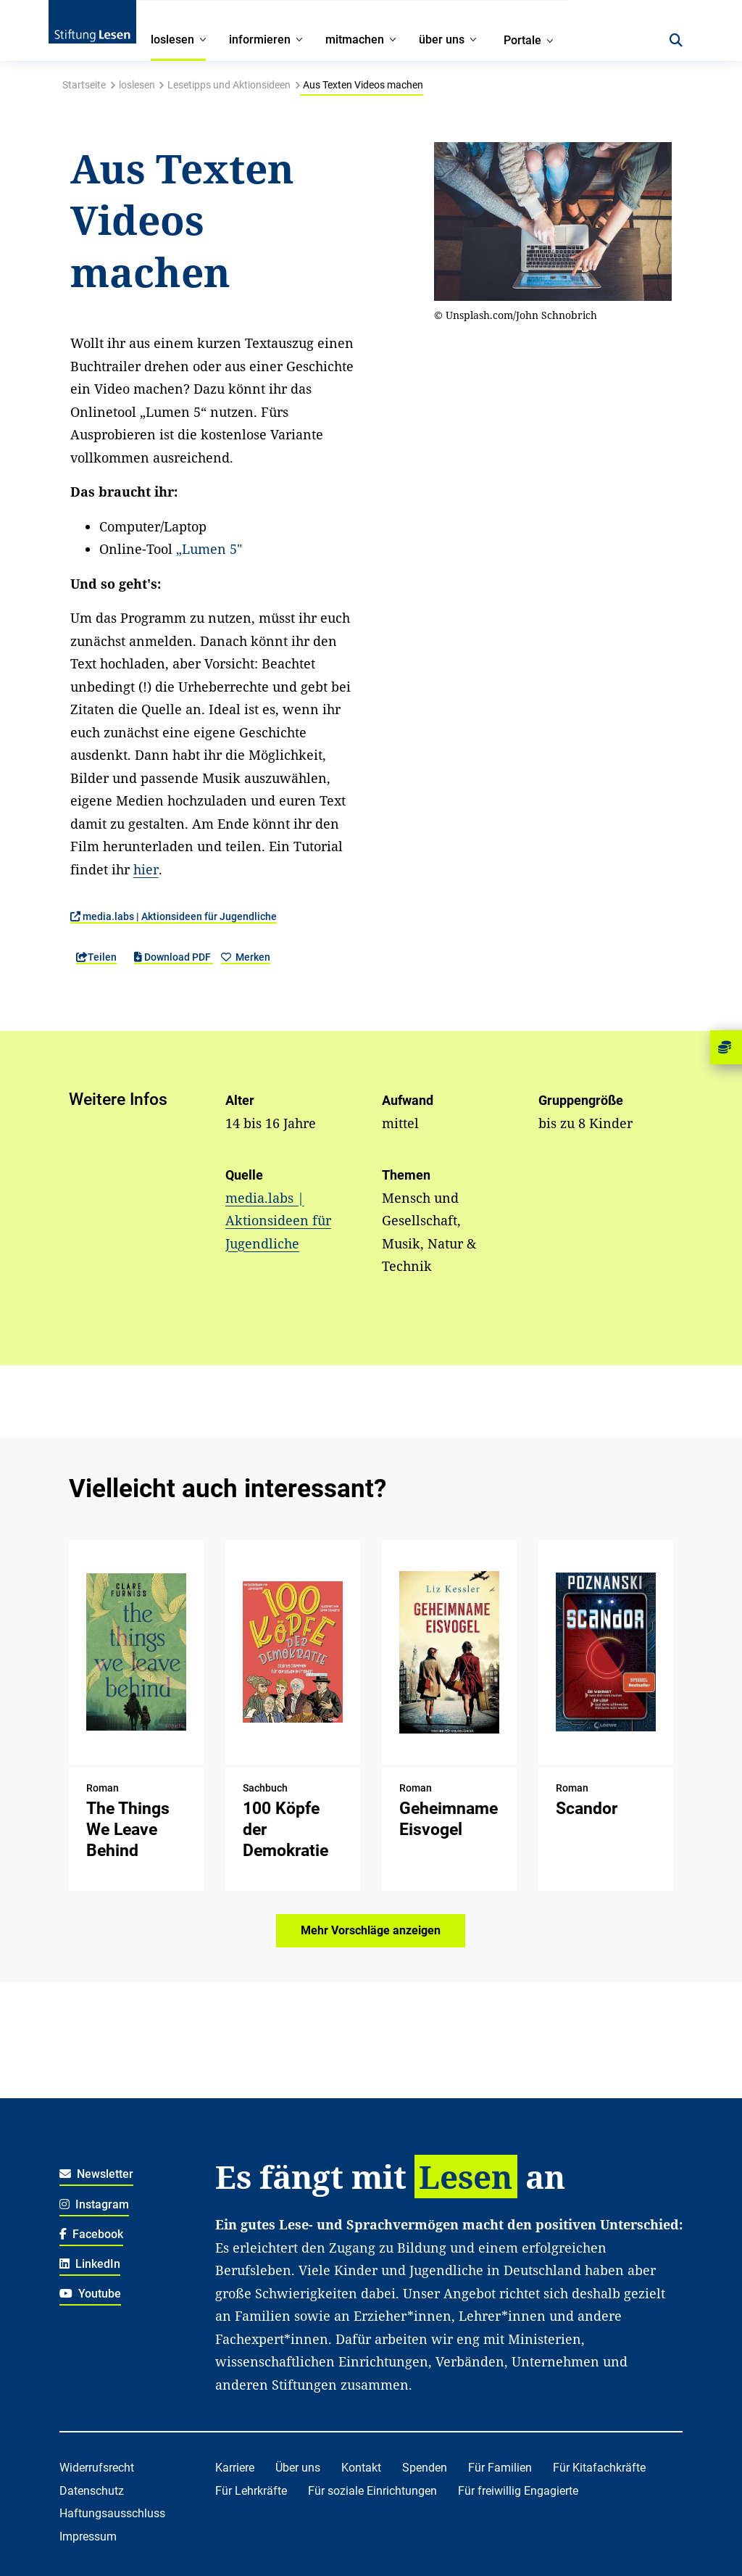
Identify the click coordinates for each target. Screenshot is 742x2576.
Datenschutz (91, 2491)
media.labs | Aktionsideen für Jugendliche (173, 916)
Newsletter (96, 2174)
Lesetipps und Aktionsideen (229, 85)
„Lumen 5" (209, 549)
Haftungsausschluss (112, 2513)
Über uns (297, 2467)
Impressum (88, 2536)
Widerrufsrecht (96, 2467)
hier (146, 869)
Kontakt (361, 2467)
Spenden (424, 2467)
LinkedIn (90, 2264)
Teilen (96, 957)
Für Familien (500, 2467)
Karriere (234, 2467)
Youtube (90, 2293)
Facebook (91, 2234)
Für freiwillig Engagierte (518, 2491)
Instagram (94, 2204)
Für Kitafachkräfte (599, 2467)
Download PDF (173, 957)
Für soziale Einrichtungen (372, 2491)
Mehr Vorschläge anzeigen (371, 1930)
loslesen (137, 85)
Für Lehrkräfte (251, 2491)
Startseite (84, 85)
